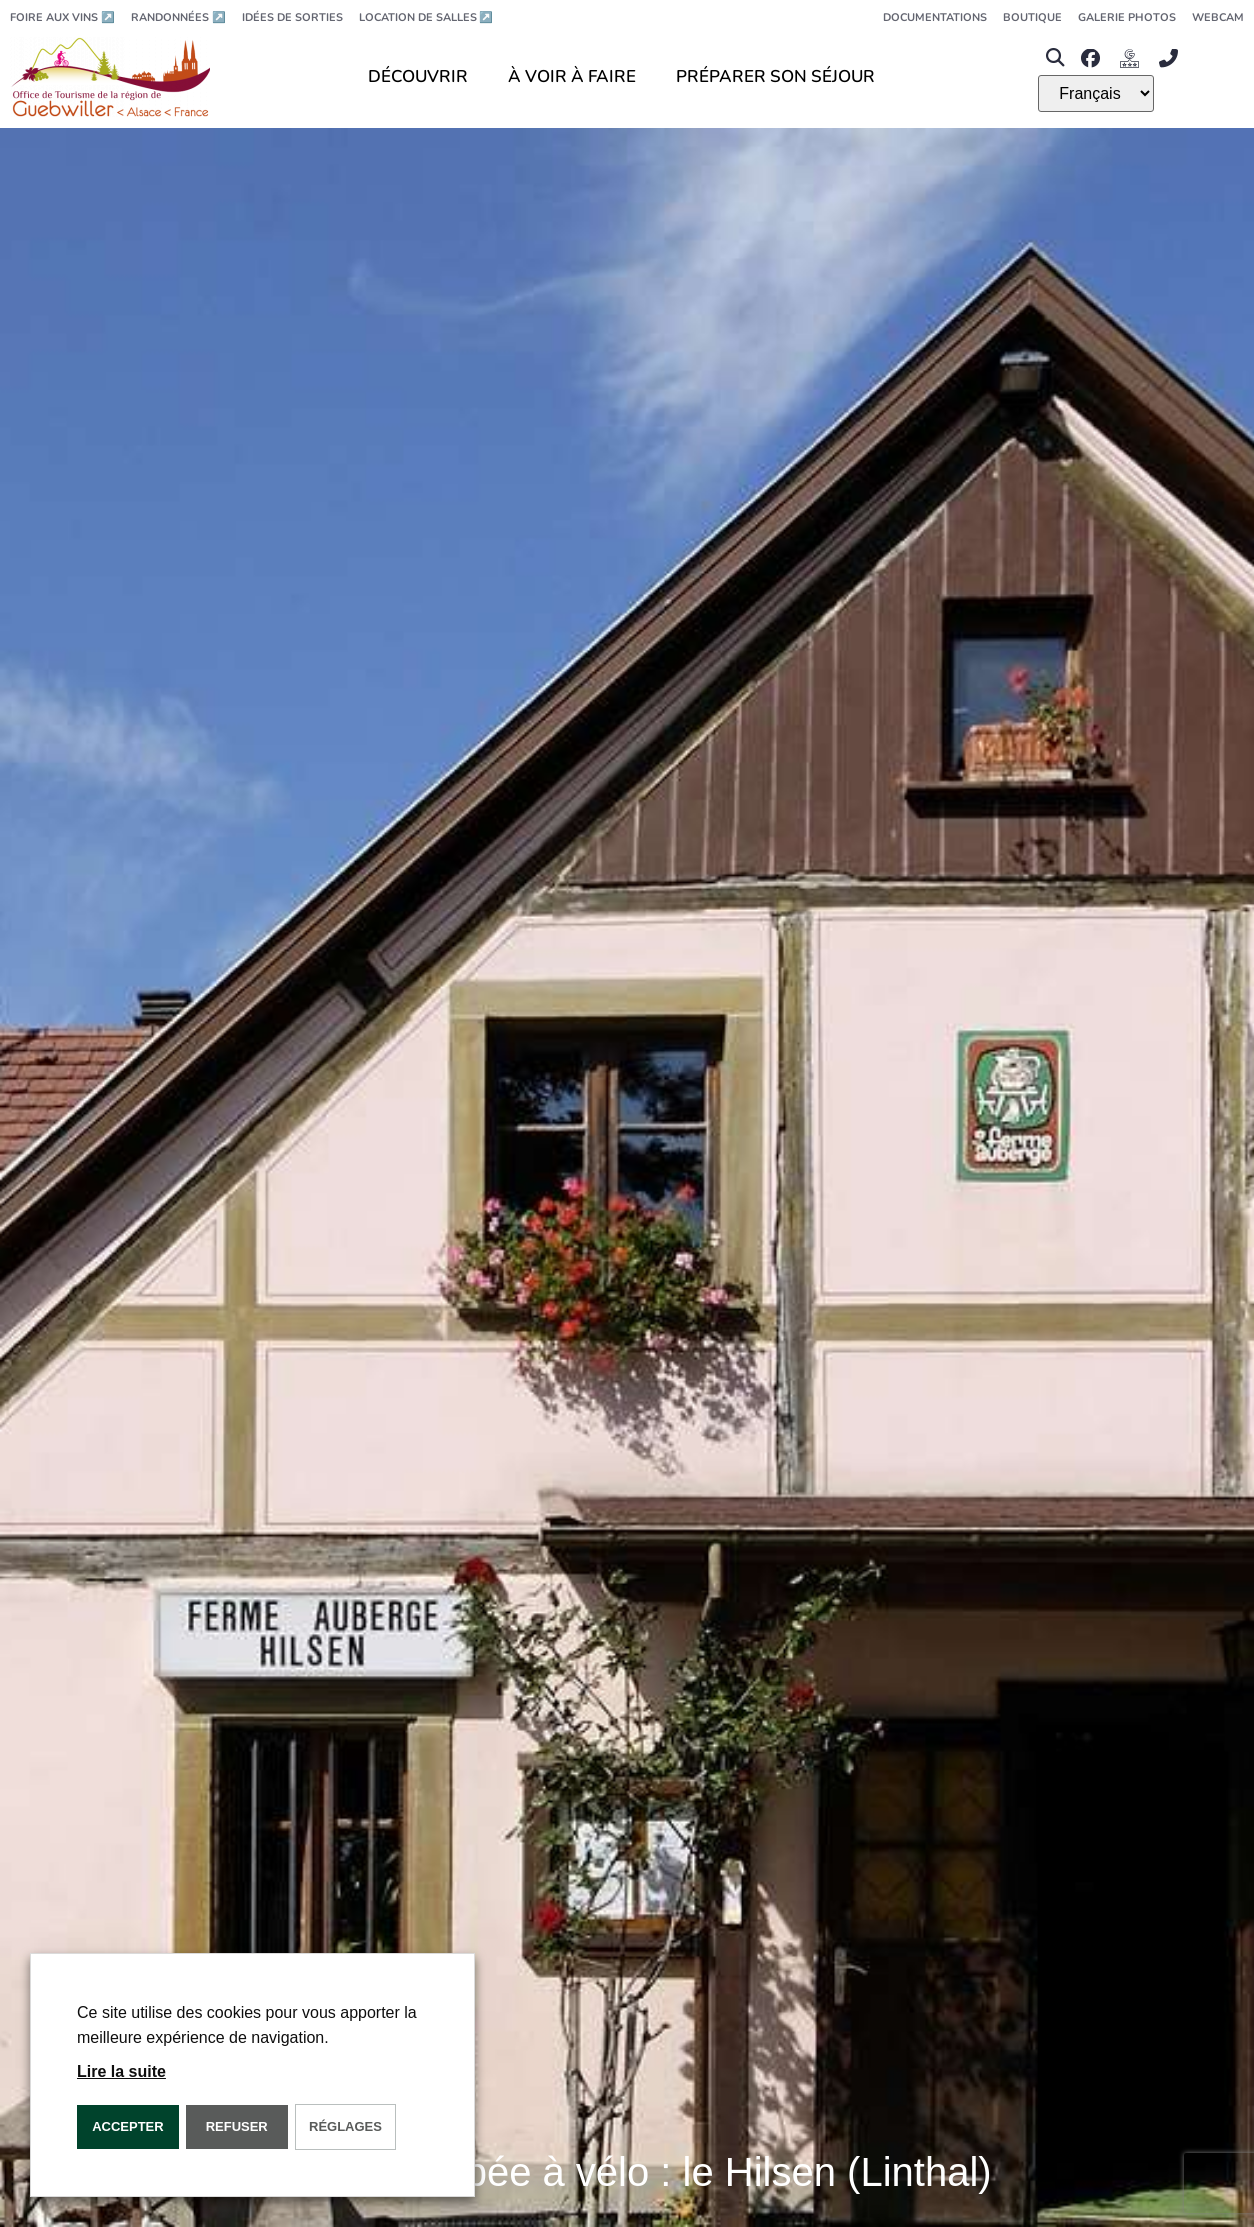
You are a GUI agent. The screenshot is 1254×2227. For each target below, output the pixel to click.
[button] (1054, 58)
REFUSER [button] (237, 2126)
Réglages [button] (345, 2126)
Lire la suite (121, 2071)
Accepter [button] (128, 2126)
